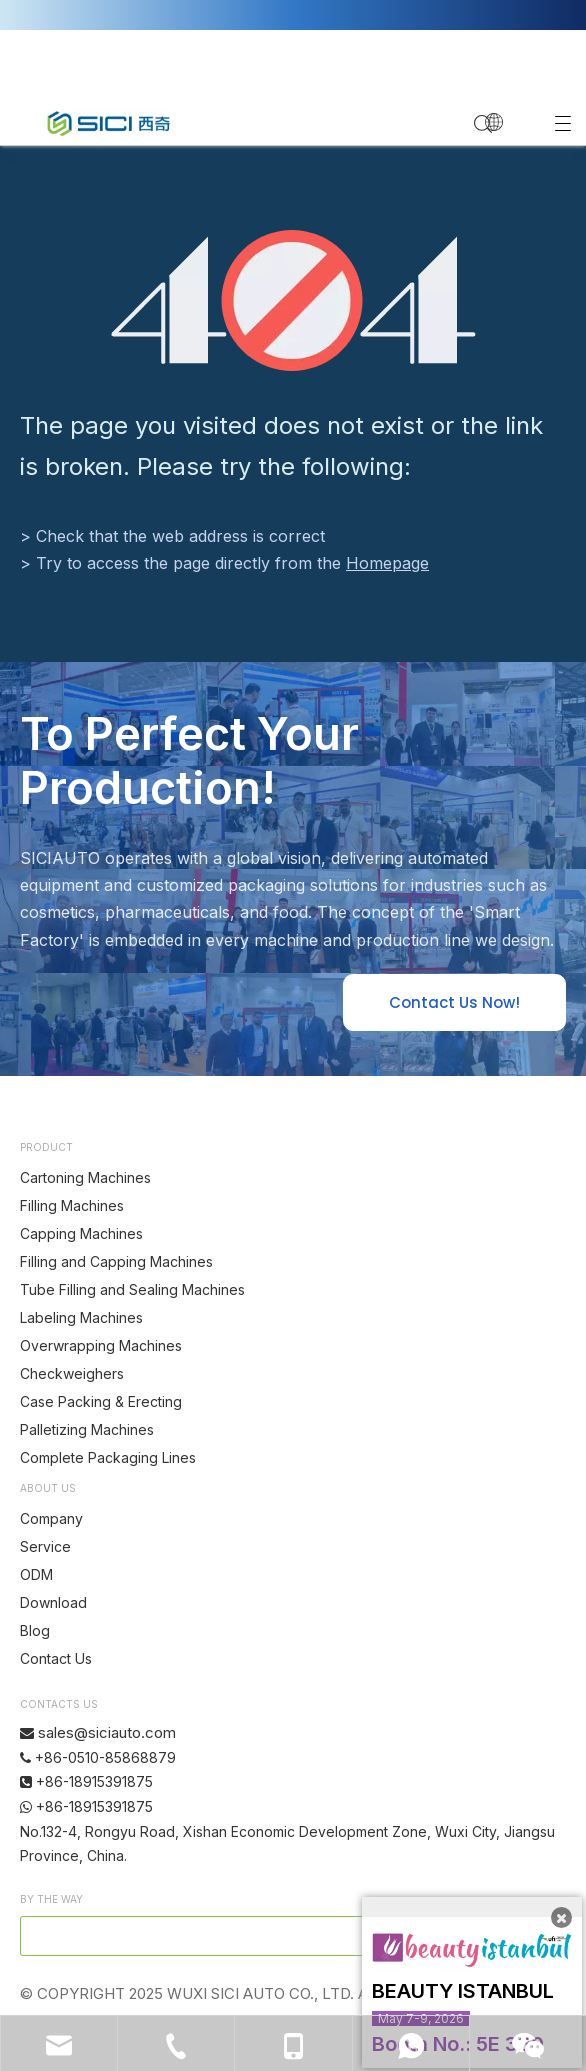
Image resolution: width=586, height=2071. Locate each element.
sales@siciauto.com (107, 1732)
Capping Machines (81, 1233)
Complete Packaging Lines (108, 1457)
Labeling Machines (81, 1317)
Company (51, 1518)
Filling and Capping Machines (116, 1261)
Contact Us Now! (454, 1002)
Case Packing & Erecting (101, 1401)
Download (53, 1602)
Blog (35, 1630)
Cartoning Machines (85, 1177)
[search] (227, 1936)
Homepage (387, 563)
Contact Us (56, 1658)
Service (45, 1546)
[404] (293, 300)
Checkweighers (72, 1373)
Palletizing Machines (87, 1429)
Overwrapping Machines (101, 1345)
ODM (36, 1574)
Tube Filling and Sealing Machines (132, 1289)
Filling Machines (72, 1205)
